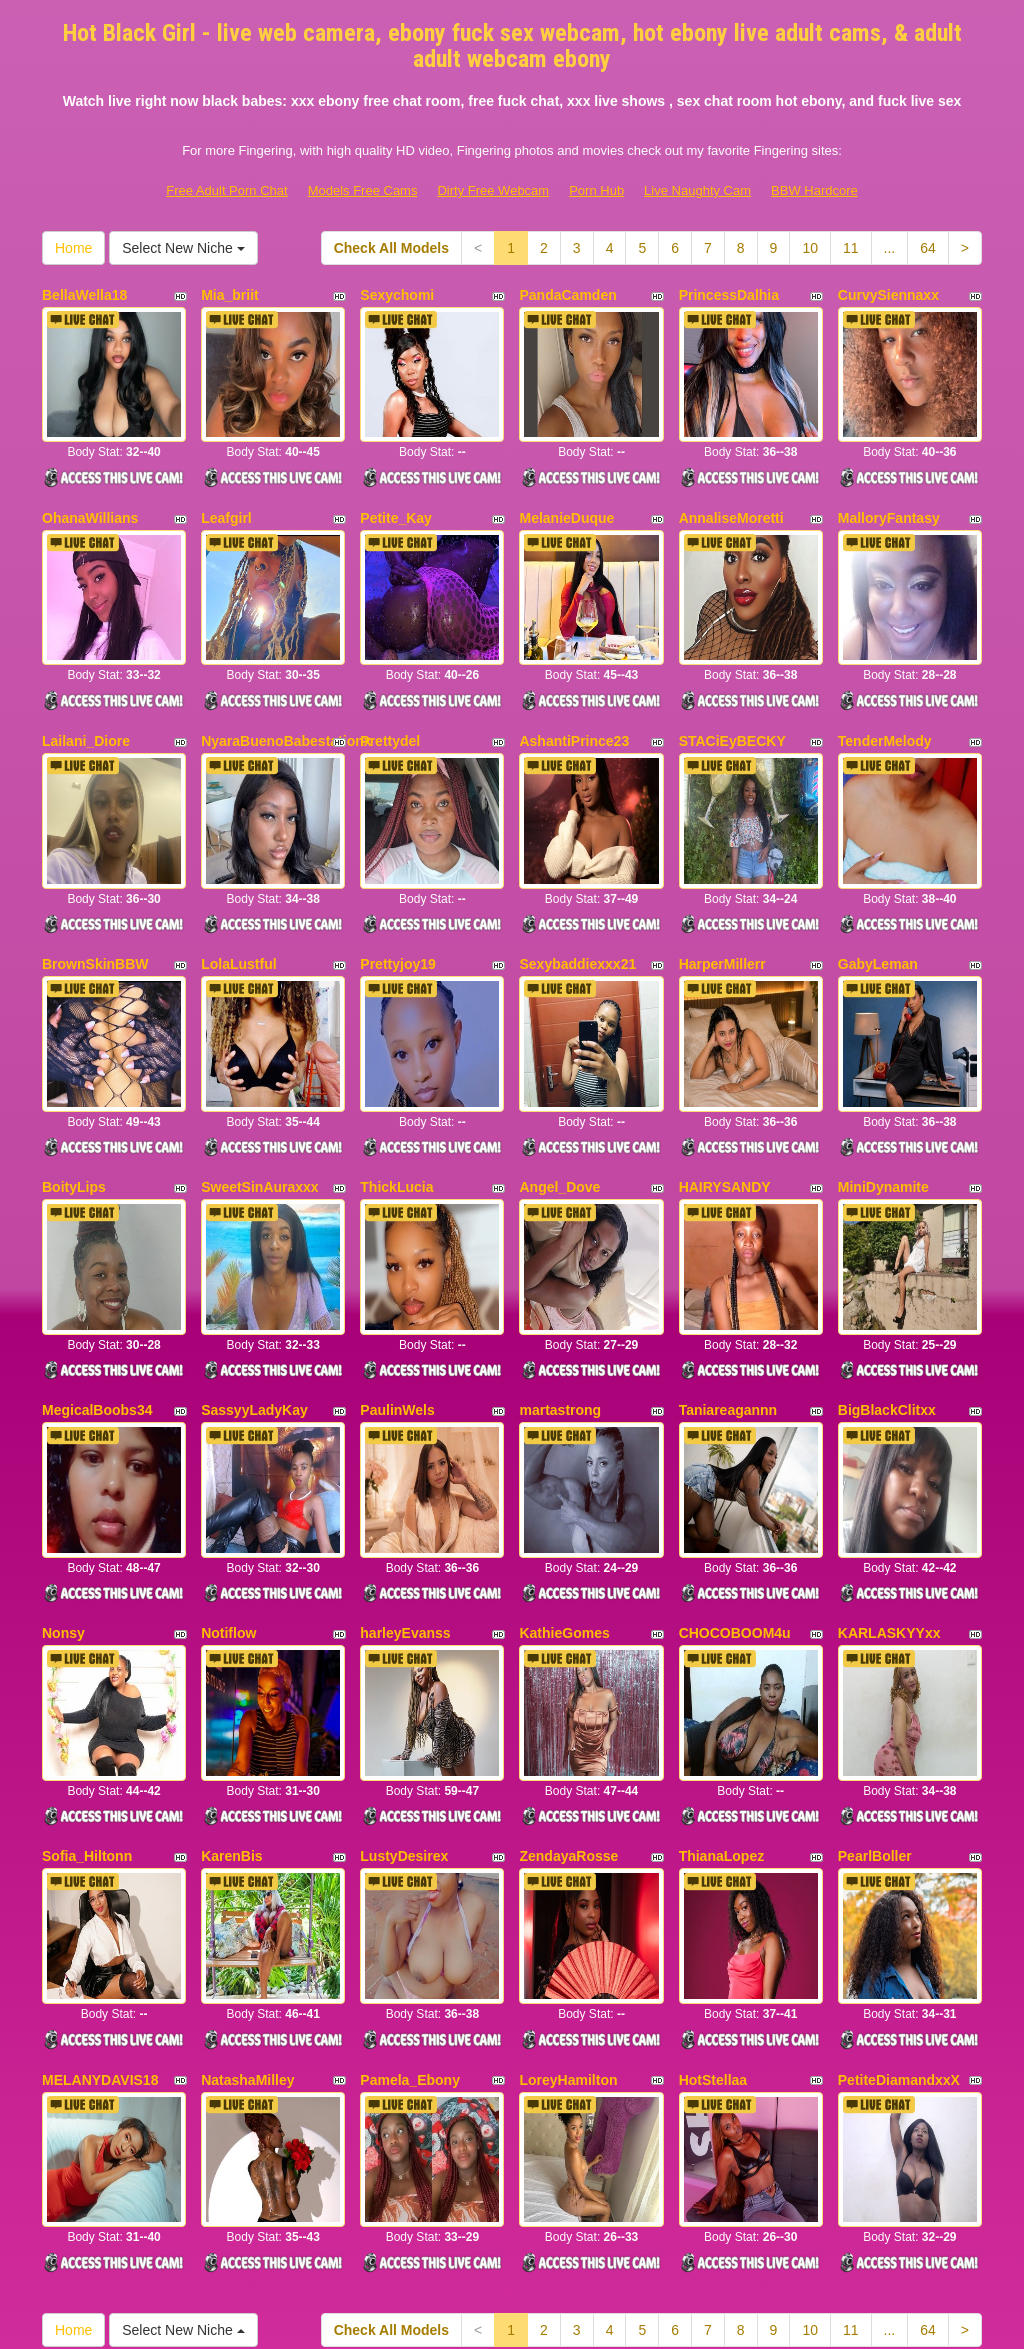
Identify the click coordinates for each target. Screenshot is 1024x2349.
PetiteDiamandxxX (899, 1876)
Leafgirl (226, 493)
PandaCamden (567, 295)
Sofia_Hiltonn (87, 1678)
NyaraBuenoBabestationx (286, 690)
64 (928, 248)
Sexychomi (397, 295)
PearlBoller (875, 1678)
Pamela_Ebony (410, 1876)
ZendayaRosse (568, 1678)
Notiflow (228, 1480)
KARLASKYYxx (889, 1480)
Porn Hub (596, 190)
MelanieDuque (566, 493)
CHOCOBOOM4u (735, 1480)
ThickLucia (396, 1085)
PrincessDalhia (729, 295)
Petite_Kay (396, 493)
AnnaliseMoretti (731, 493)
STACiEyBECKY (732, 690)
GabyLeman (878, 888)
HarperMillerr (722, 888)
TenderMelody (885, 690)
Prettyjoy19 (397, 888)
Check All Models (391, 248)
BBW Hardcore (814, 190)
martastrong (560, 1283)
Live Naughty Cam (697, 190)
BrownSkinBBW (95, 888)
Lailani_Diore (86, 690)
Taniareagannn (728, 1283)
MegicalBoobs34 (97, 1283)
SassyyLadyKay (254, 1283)
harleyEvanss (405, 1480)
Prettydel (390, 690)
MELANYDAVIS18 (100, 1876)
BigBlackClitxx (887, 1283)
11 (851, 248)
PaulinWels (397, 1283)
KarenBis (231, 1678)
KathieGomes (564, 1480)
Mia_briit (230, 295)
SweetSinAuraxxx (260, 1085)
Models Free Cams (363, 190)
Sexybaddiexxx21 (577, 888)
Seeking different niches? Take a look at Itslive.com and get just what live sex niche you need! (512, 2176)
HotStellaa (713, 1876)
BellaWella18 (84, 295)
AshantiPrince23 (574, 690)
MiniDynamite (883, 1085)
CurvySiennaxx (888, 295)
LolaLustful (238, 888)
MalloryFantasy (889, 493)
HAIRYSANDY (725, 1085)
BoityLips (74, 1085)
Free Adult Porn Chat (226, 190)
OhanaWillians (90, 493)
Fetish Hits (681, 2320)
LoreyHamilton (568, 1876)
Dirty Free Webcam (493, 190)
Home (73, 248)
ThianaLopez (722, 1678)
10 (810, 248)
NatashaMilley (247, 1876)
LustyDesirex (404, 1678)
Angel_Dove (559, 1085)
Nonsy (63, 1480)
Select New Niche (183, 248)
